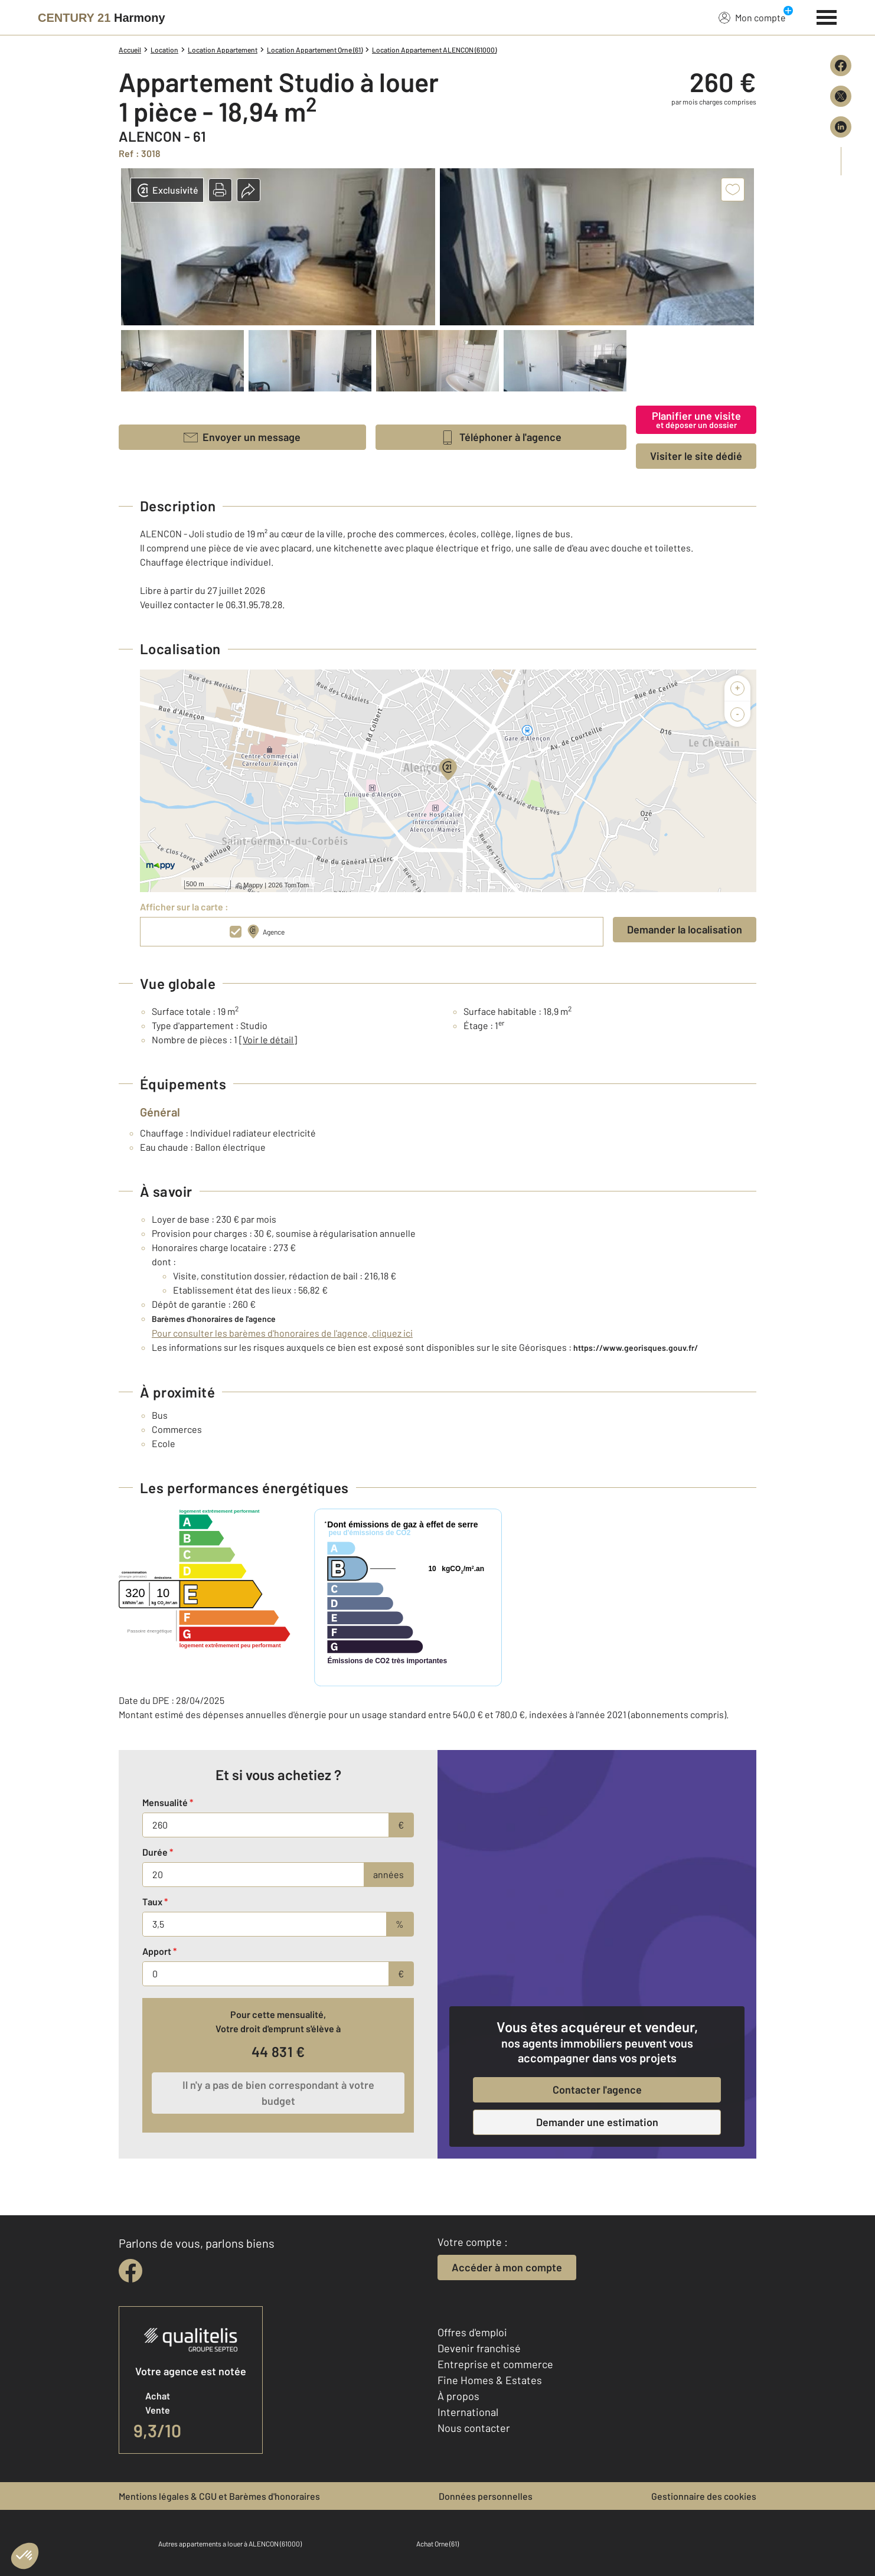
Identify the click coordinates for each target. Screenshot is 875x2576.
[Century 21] (101, 18)
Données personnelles (486, 2496)
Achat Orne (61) (437, 2543)
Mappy (253, 885)
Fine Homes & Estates (490, 2379)
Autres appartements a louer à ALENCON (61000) (230, 2543)
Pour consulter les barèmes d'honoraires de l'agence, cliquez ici (282, 1332)
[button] (220, 190)
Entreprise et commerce (495, 2364)
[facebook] (130, 2271)
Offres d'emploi (472, 2332)
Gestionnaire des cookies (703, 2496)
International (468, 2411)
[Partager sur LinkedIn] (840, 127)
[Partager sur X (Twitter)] (840, 96)
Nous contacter (474, 2427)
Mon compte (752, 17)
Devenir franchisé (479, 2348)
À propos (458, 2395)
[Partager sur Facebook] (840, 65)
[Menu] (827, 16)
